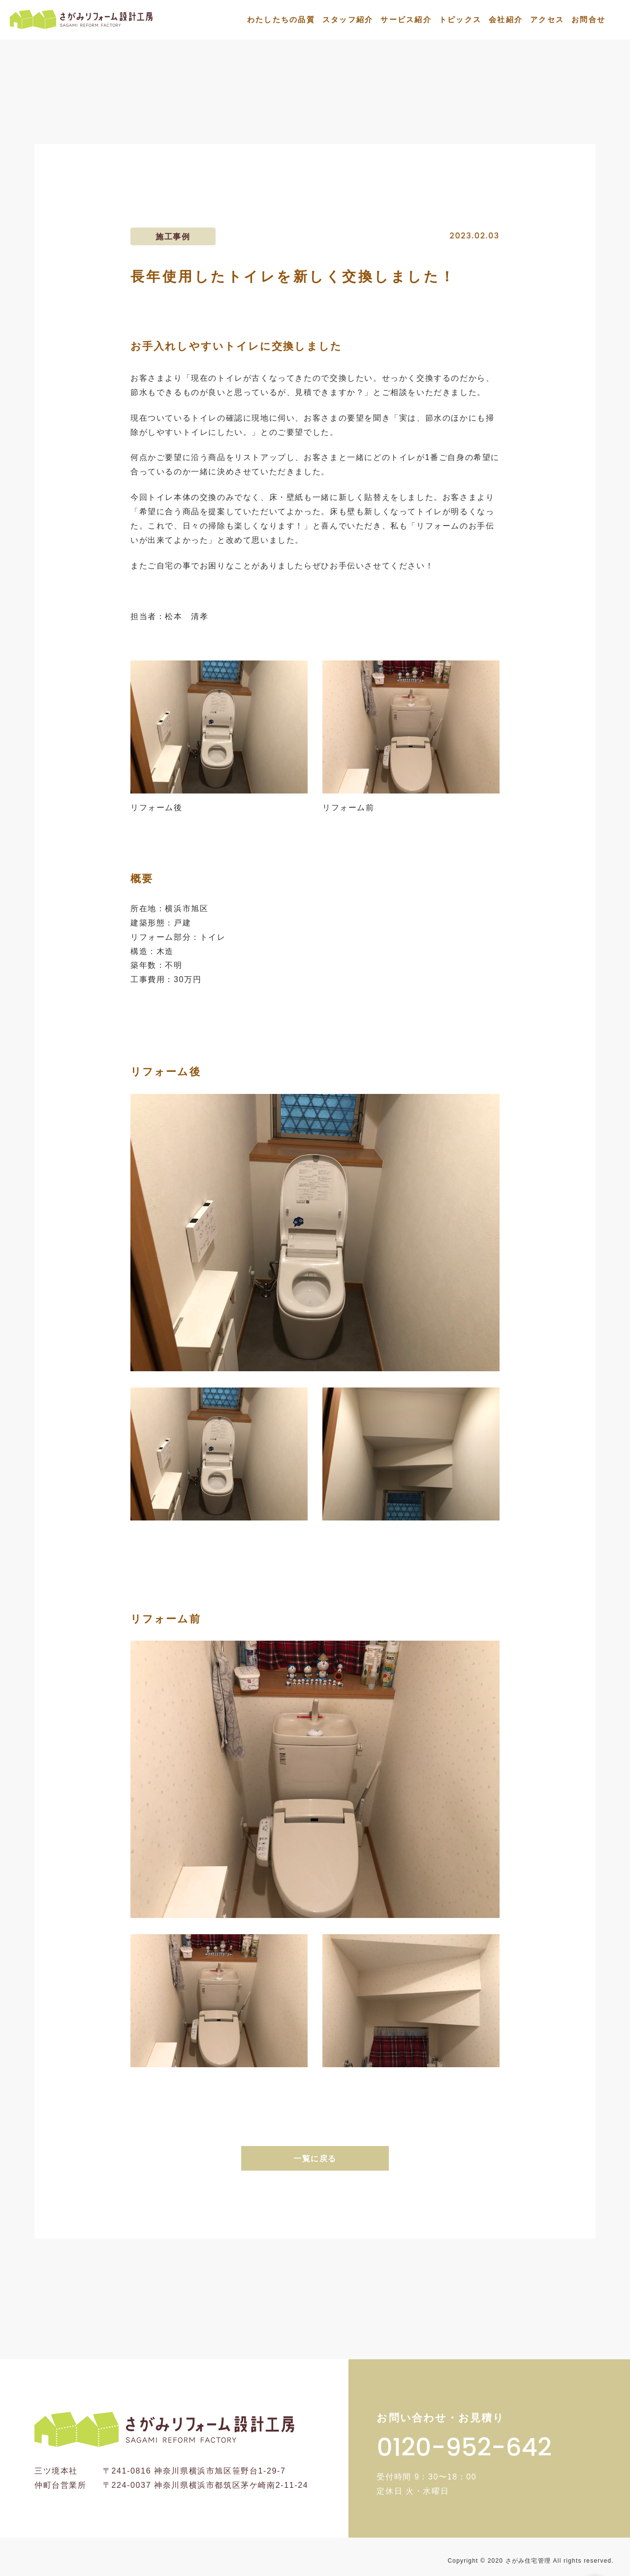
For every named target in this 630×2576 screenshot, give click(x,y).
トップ (308, 121)
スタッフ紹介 (348, 19)
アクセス (547, 19)
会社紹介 (506, 19)
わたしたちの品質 (281, 19)
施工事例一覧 (372, 121)
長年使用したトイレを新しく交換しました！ (509, 121)
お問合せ (588, 19)
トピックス (460, 19)
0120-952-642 (464, 2447)
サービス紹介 (406, 19)
